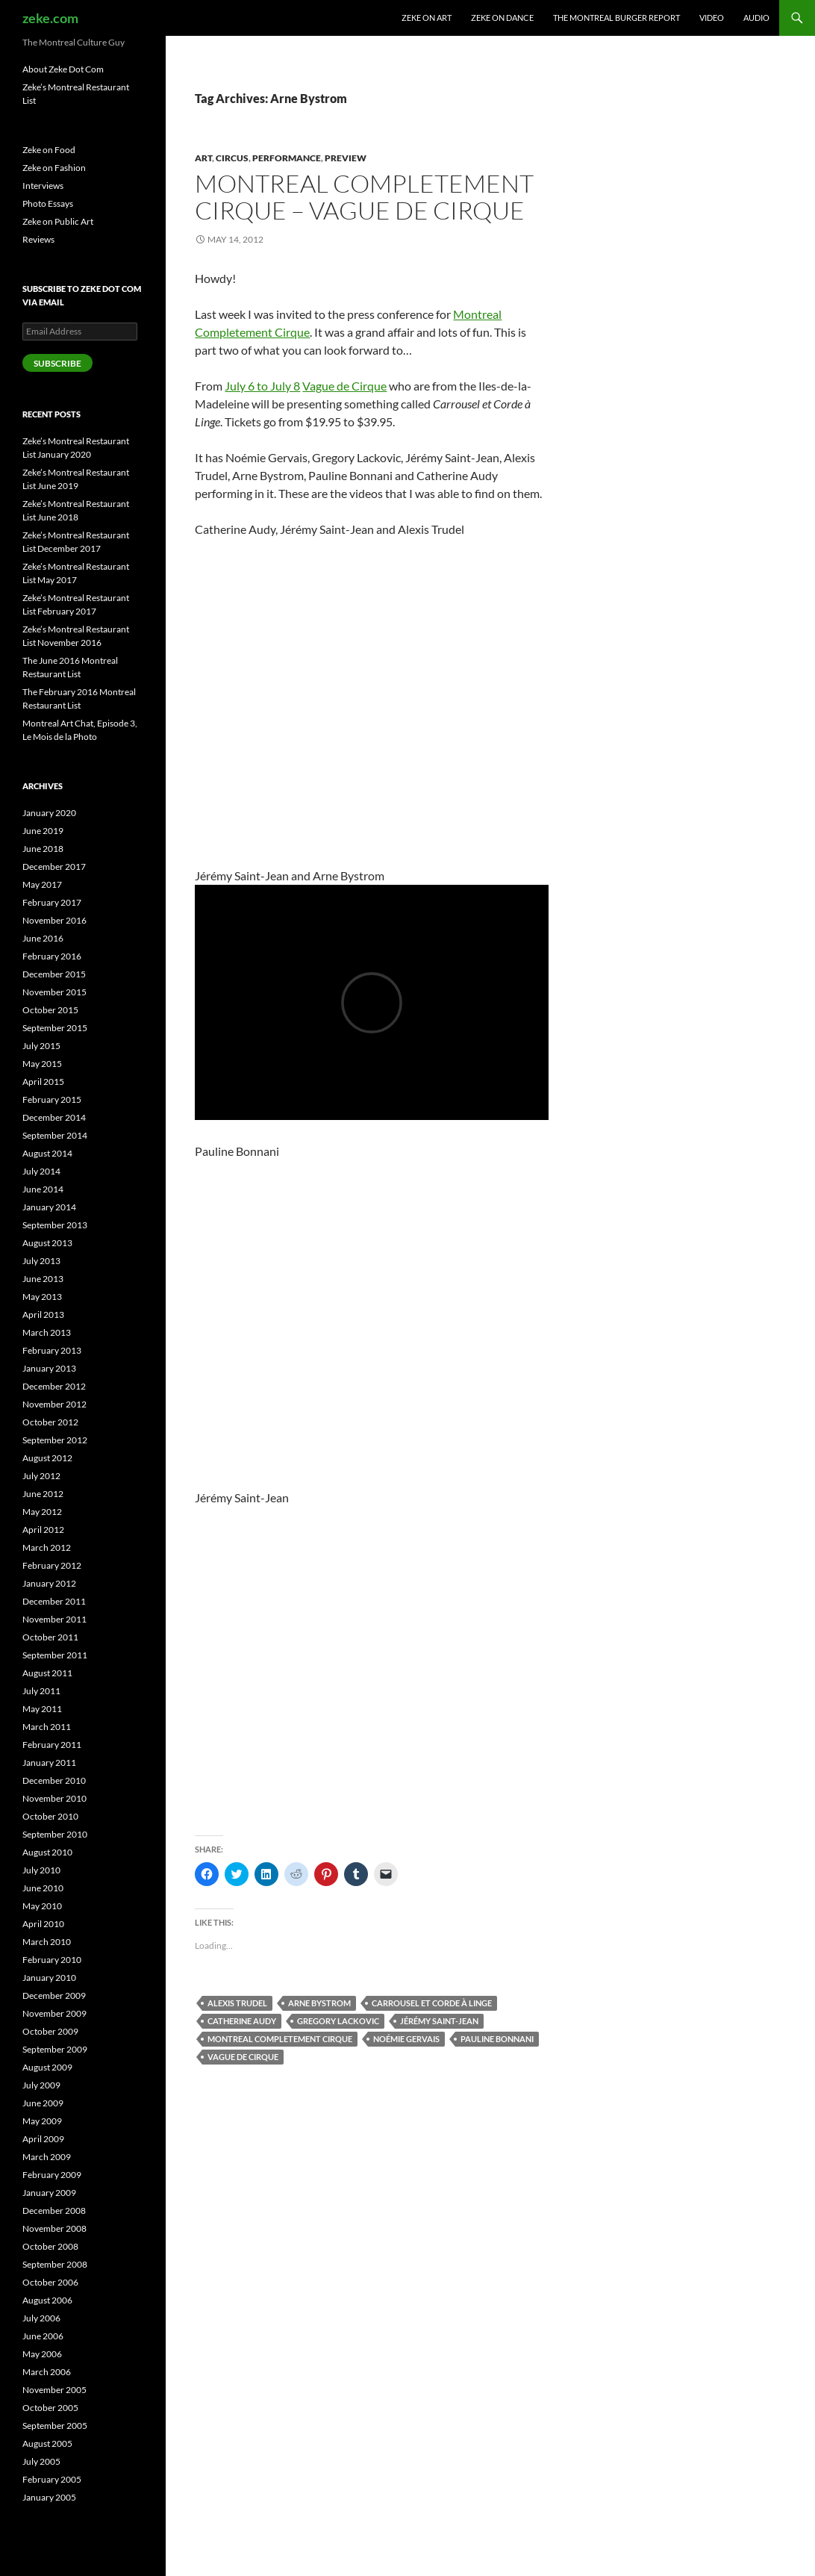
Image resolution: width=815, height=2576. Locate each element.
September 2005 (54, 2425)
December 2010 (54, 1780)
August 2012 (47, 1457)
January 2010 (49, 1977)
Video (711, 17)
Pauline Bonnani (497, 2039)
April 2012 (43, 1529)
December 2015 (54, 974)
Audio (756, 17)
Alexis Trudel (237, 2003)
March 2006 (46, 2371)
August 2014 (47, 1153)
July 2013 (41, 1260)
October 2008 (50, 2246)
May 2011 (42, 1708)
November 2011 (54, 1619)
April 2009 (43, 2138)
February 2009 (51, 2174)
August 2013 (47, 1242)
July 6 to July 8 (262, 386)
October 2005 (50, 2407)
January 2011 (49, 1762)
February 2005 (51, 2479)
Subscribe (57, 363)
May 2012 (42, 1511)
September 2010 (54, 1834)
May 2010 (42, 1905)
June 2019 (42, 830)
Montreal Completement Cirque (279, 2039)
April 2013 (43, 1314)
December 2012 (54, 1386)
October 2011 (50, 1637)
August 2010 (47, 1852)
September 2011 (54, 1655)
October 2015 (50, 1009)
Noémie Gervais (406, 2039)
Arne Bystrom (319, 2003)
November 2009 (54, 2013)
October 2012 (50, 1422)
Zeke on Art (427, 17)
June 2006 (42, 2336)
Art (203, 158)
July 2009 (41, 2085)
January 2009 (49, 2192)
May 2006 (42, 2353)
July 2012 (41, 1475)
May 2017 (42, 884)
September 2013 (54, 1225)
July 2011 (41, 1690)
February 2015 (51, 1099)
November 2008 (54, 2228)
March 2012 (46, 1547)
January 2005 (49, 2497)
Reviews (38, 239)
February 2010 (51, 1959)
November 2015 (54, 992)
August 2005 (47, 2443)
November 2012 (54, 1404)
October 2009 (50, 2031)
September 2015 (54, 1027)
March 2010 (46, 1941)
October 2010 (50, 1816)
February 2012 (51, 1565)
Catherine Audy (241, 2021)
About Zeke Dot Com (63, 69)
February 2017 (51, 902)
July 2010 (41, 1870)
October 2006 (50, 2282)
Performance (286, 158)
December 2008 (54, 2210)
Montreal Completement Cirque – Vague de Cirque (364, 196)
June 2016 (42, 938)
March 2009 (46, 2156)
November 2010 (54, 1798)
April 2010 (43, 1923)
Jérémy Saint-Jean (439, 2021)
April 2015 (43, 1081)
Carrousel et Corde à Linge (432, 2003)
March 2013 (46, 1332)
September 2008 (54, 2264)
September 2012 (54, 1440)
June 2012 (42, 1493)
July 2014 (41, 1171)
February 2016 (51, 956)
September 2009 (54, 2049)
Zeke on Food (48, 149)
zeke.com (50, 18)
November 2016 (54, 920)
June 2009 (42, 2103)
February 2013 (51, 1350)
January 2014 (49, 1207)
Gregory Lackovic (338, 2021)
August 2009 (47, 2067)
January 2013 (49, 1368)
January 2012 (49, 1583)
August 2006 (47, 2300)
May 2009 (42, 2121)
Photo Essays (47, 203)
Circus (232, 158)
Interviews (42, 185)
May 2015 (42, 1063)
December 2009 (54, 1995)
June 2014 (42, 1189)
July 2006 (41, 2318)
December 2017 (54, 866)
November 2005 (54, 2389)
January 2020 (49, 812)
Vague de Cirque (344, 386)
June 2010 (42, 1888)
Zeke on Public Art (57, 221)
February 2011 (51, 1744)
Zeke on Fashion (54, 167)
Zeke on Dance (502, 17)
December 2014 (54, 1117)
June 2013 (42, 1278)
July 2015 (41, 1045)
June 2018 (42, 848)
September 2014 (54, 1135)
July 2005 (41, 2461)
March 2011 (46, 1726)
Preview (345, 158)
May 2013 (42, 1296)
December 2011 (54, 1601)
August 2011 (47, 1673)
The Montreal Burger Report (616, 17)
